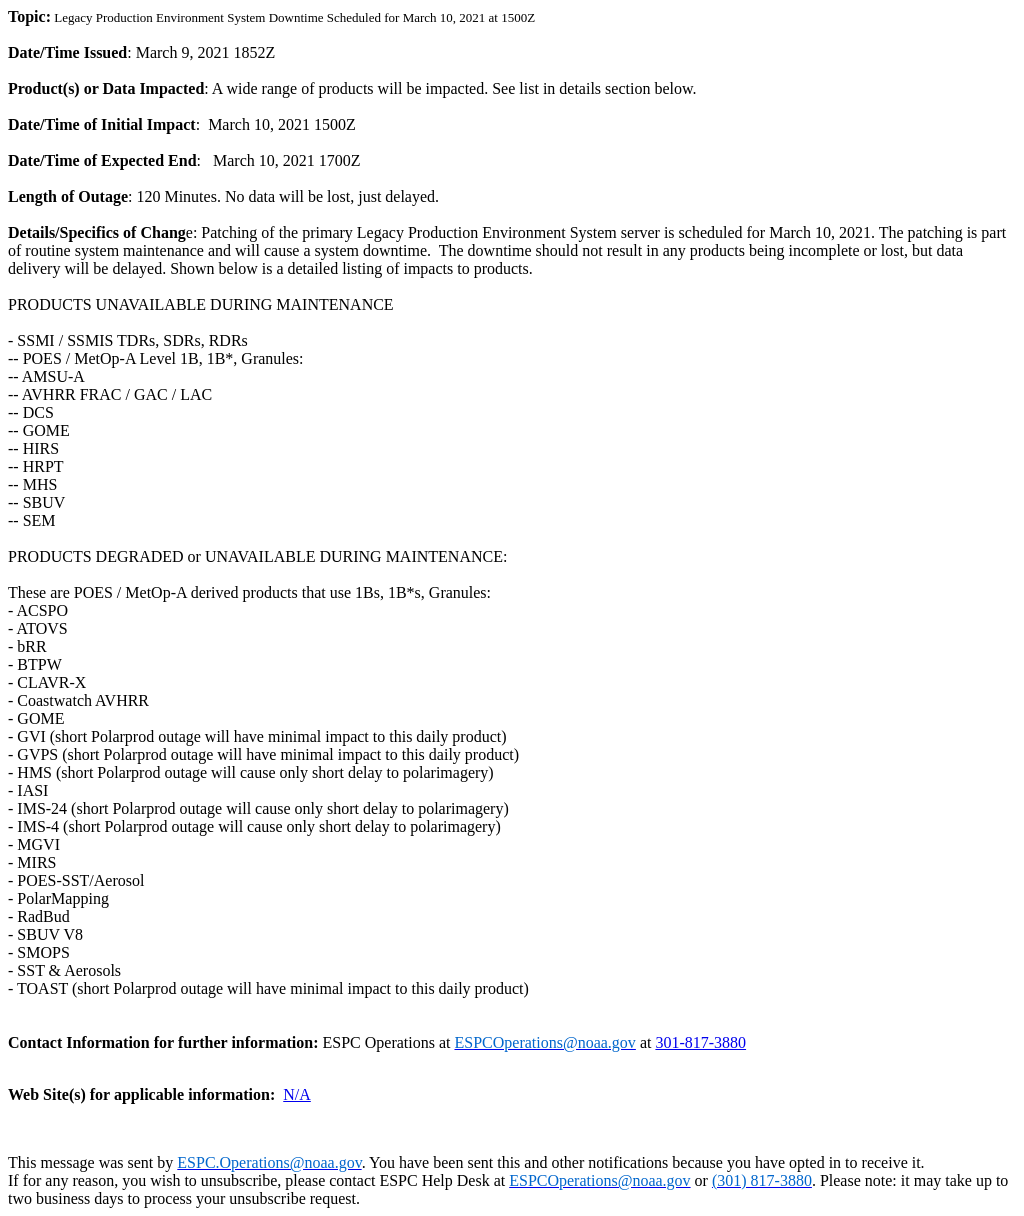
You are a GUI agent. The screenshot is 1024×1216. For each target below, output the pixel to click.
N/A (297, 1094)
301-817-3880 (700, 1042)
